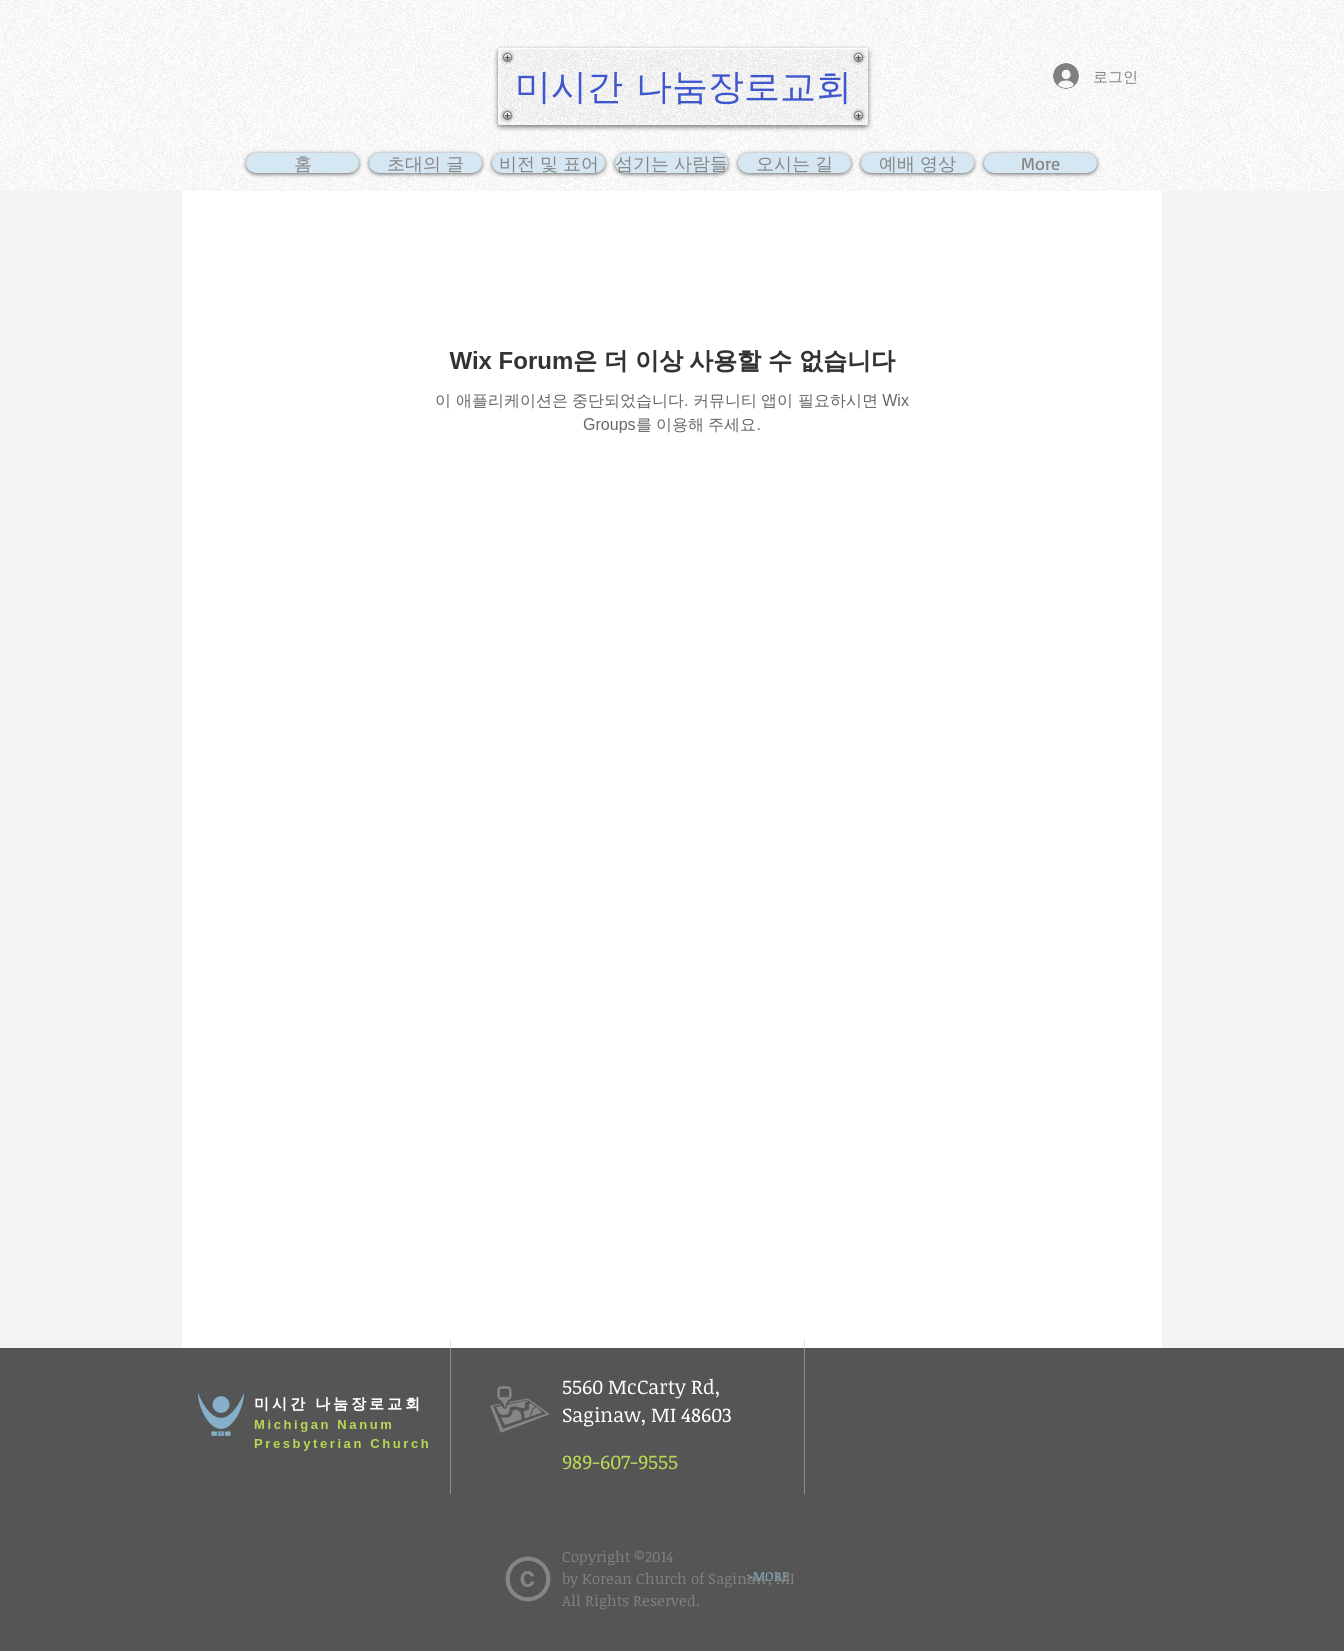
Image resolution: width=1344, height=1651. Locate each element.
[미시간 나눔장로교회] (683, 86)
